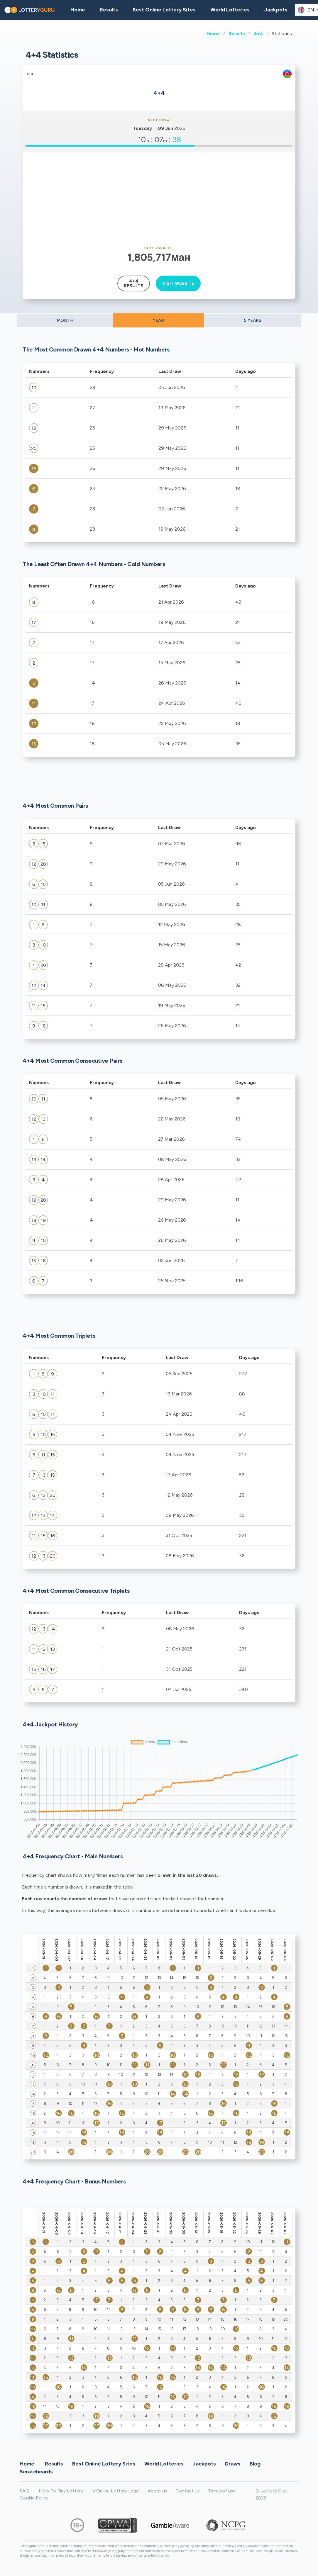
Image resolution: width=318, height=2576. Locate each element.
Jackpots (275, 9)
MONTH (65, 320)
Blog (255, 2463)
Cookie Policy (34, 2498)
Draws (233, 2463)
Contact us (187, 2491)
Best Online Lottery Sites (164, 9)
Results (237, 33)
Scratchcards (36, 2471)
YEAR (158, 320)
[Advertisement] (159, 199)
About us (157, 2491)
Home (213, 33)
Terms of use (222, 2491)
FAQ (24, 2491)
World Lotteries (230, 9)
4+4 (258, 33)
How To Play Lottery (61, 2491)
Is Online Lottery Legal (115, 2491)
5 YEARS (252, 320)
